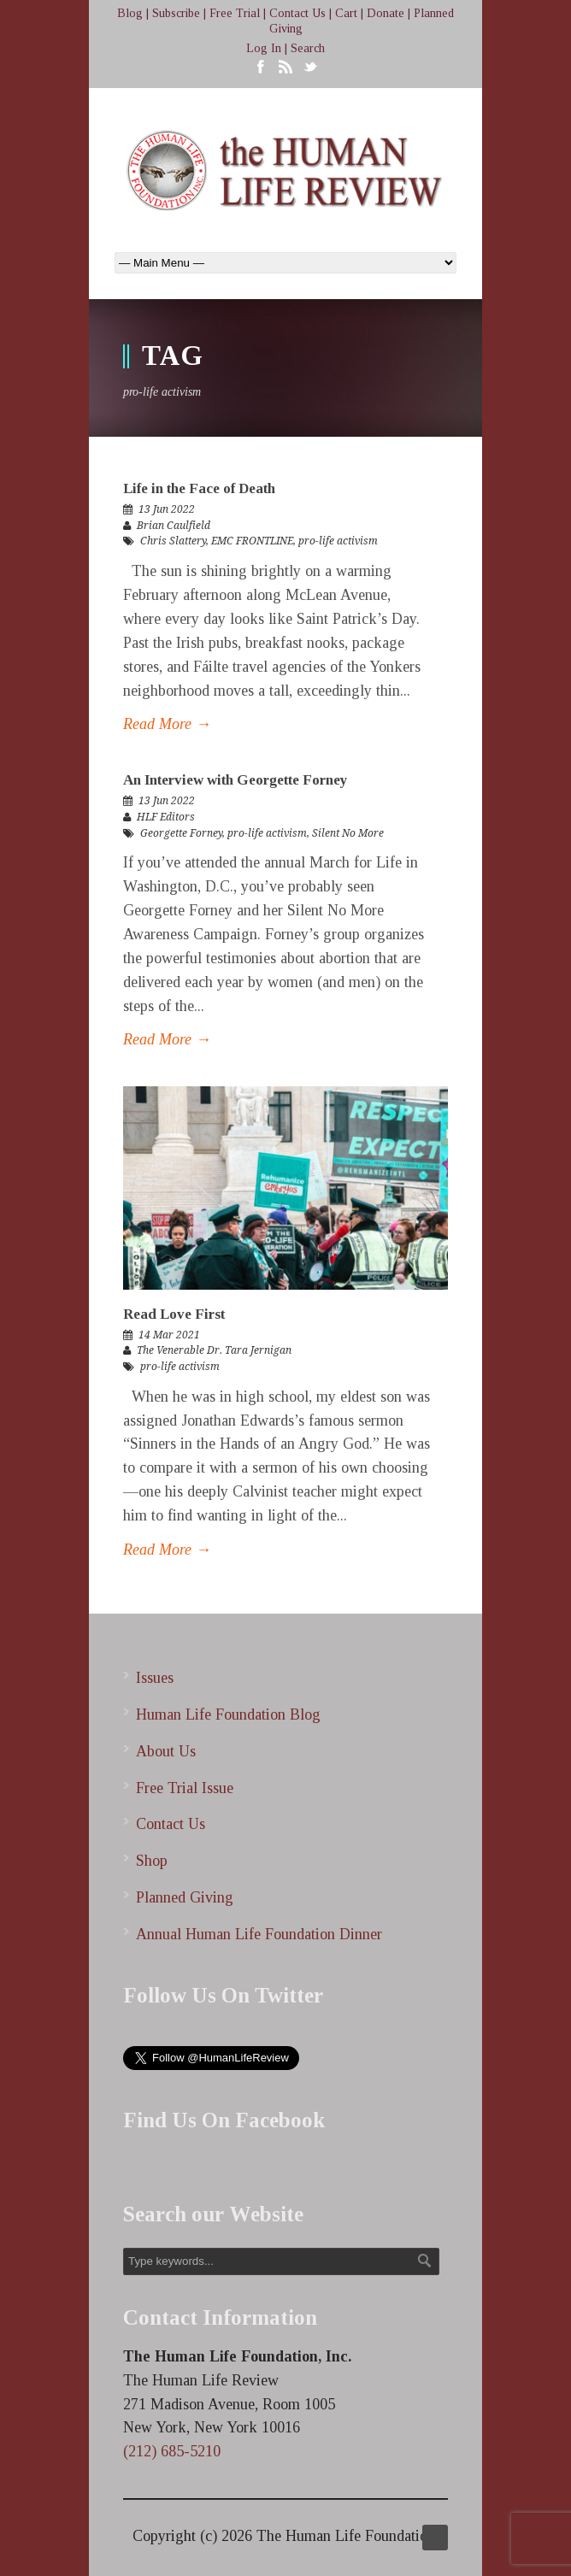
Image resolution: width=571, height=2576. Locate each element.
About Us (166, 1751)
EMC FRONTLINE (252, 541)
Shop (152, 1860)
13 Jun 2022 (166, 509)
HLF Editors (166, 817)
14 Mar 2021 (169, 1335)
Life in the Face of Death (199, 488)
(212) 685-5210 (172, 2451)
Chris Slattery (173, 541)
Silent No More (348, 833)
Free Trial (234, 13)
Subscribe (176, 13)
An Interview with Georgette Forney (235, 780)
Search (308, 48)
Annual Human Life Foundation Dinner (259, 1934)
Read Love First (174, 1314)
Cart (346, 13)
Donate (385, 13)
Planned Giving (184, 1897)
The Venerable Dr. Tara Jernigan (214, 1350)
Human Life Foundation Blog (228, 1714)
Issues (155, 1677)
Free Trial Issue (184, 1788)
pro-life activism (338, 541)
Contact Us (297, 13)
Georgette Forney (181, 833)
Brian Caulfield (173, 526)
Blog (130, 13)
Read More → (167, 723)
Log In (263, 48)
